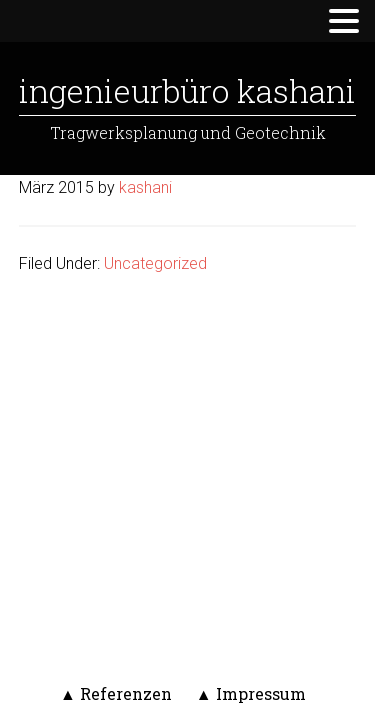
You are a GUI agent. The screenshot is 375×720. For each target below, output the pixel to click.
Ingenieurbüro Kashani (187, 90)
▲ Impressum (251, 693)
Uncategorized (155, 263)
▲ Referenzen (116, 693)
